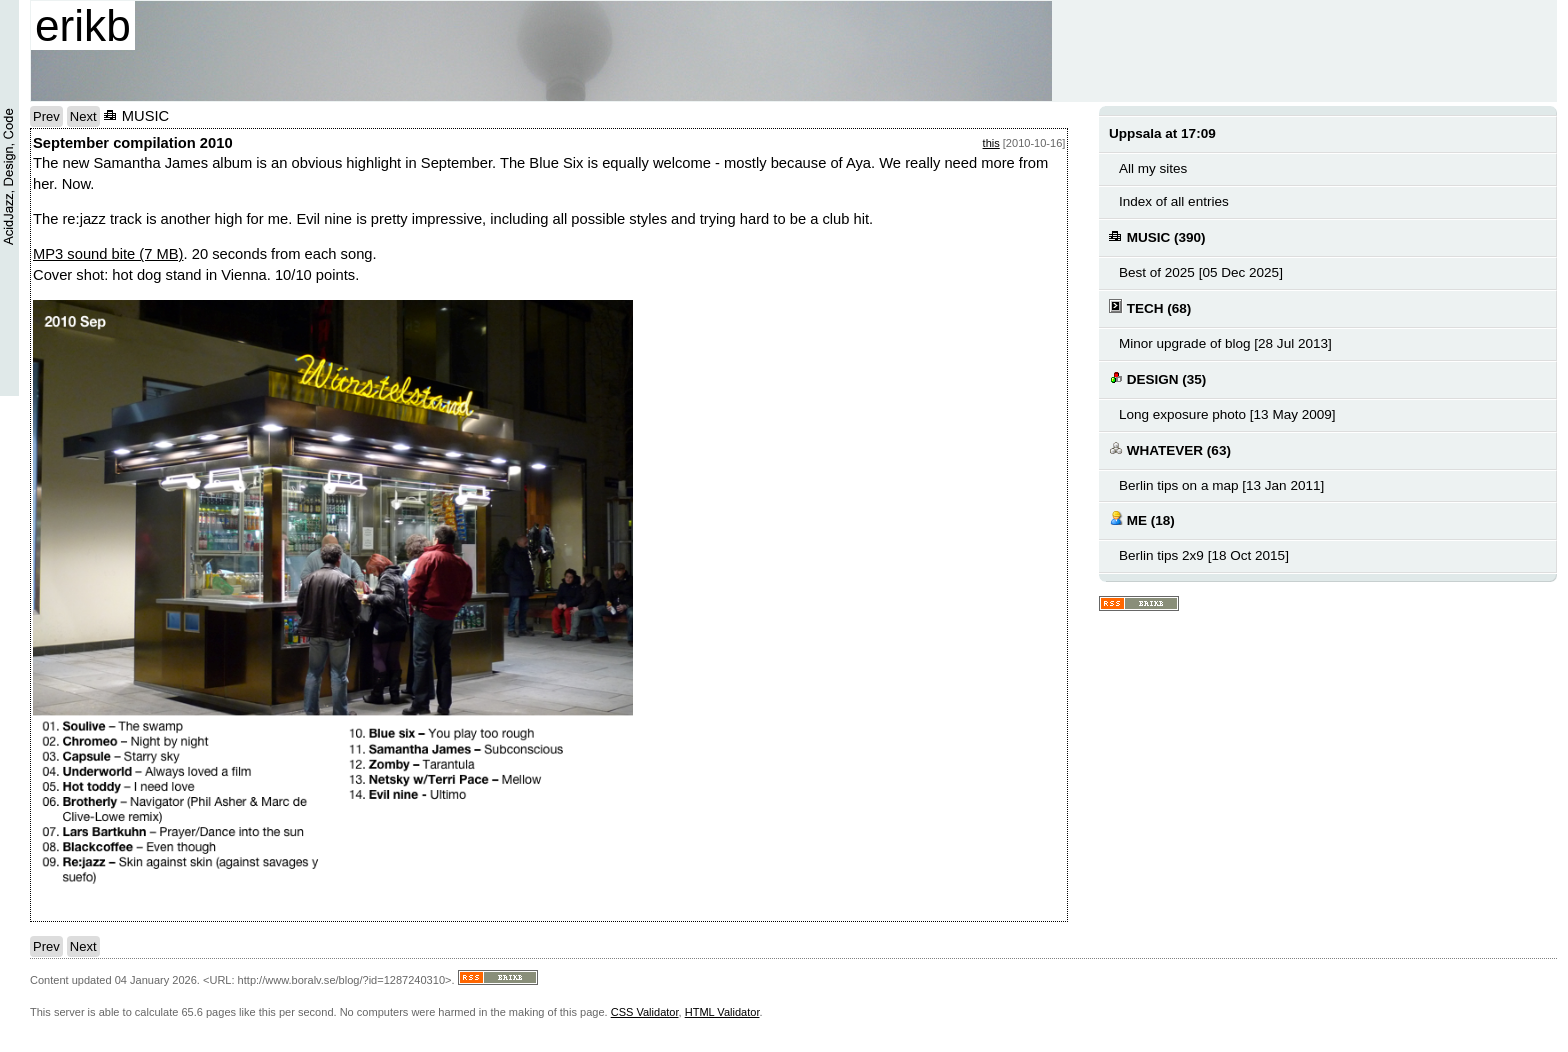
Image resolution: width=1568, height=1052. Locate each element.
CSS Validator (645, 1012)
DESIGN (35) (1157, 378)
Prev (46, 116)
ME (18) (1142, 519)
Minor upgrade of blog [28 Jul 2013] (1225, 343)
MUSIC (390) (1157, 236)
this (991, 143)
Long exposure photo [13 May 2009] (1227, 414)
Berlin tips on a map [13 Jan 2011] (1221, 485)
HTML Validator (722, 1012)
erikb (83, 25)
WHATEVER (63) (1170, 449)
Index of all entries (1174, 201)
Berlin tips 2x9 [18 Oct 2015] (1204, 555)
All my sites (1153, 168)
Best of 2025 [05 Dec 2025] (1201, 272)
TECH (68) (1150, 307)
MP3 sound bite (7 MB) (108, 254)
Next (83, 116)
